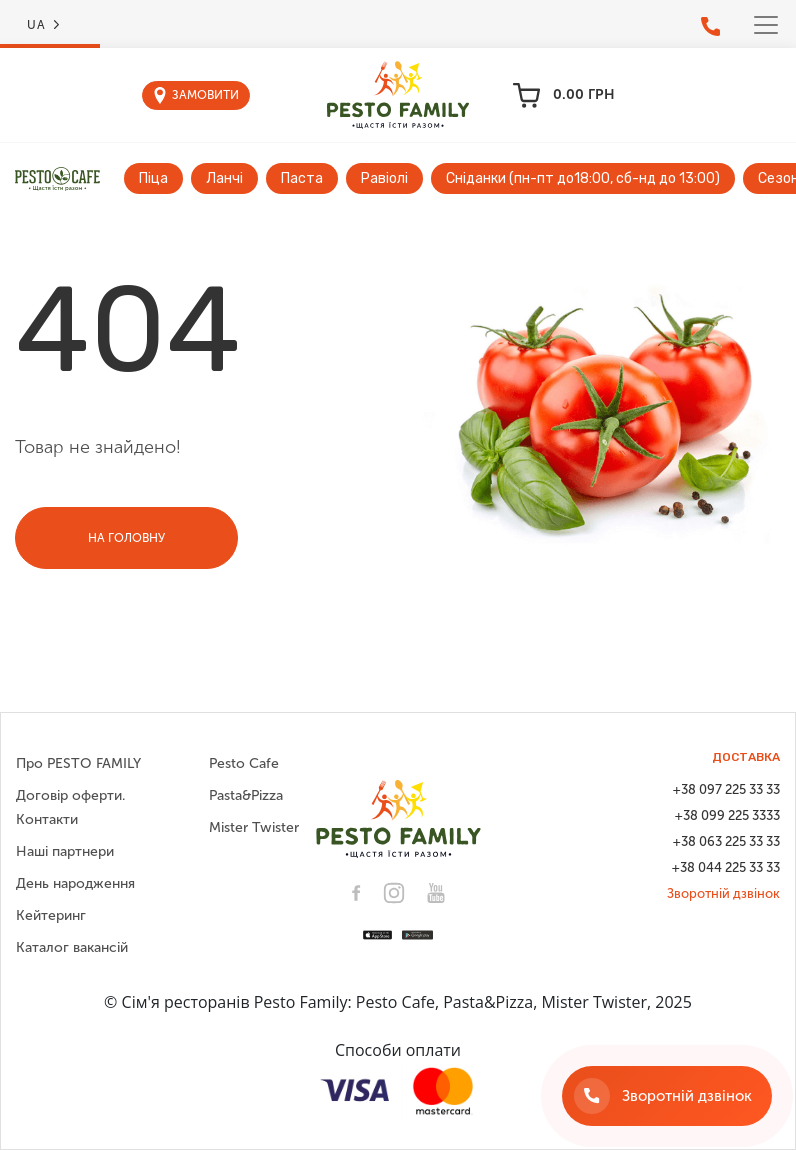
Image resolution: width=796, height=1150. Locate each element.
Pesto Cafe (244, 763)
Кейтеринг (51, 915)
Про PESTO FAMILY (78, 763)
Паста (302, 178)
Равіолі (384, 178)
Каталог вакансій (72, 947)
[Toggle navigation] (766, 25)
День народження (75, 883)
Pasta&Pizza (246, 795)
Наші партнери (65, 851)
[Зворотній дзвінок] (667, 1096)
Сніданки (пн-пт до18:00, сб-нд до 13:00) (583, 178)
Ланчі (224, 178)
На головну (126, 538)
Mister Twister (254, 827)
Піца (153, 178)
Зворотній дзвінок (723, 893)
